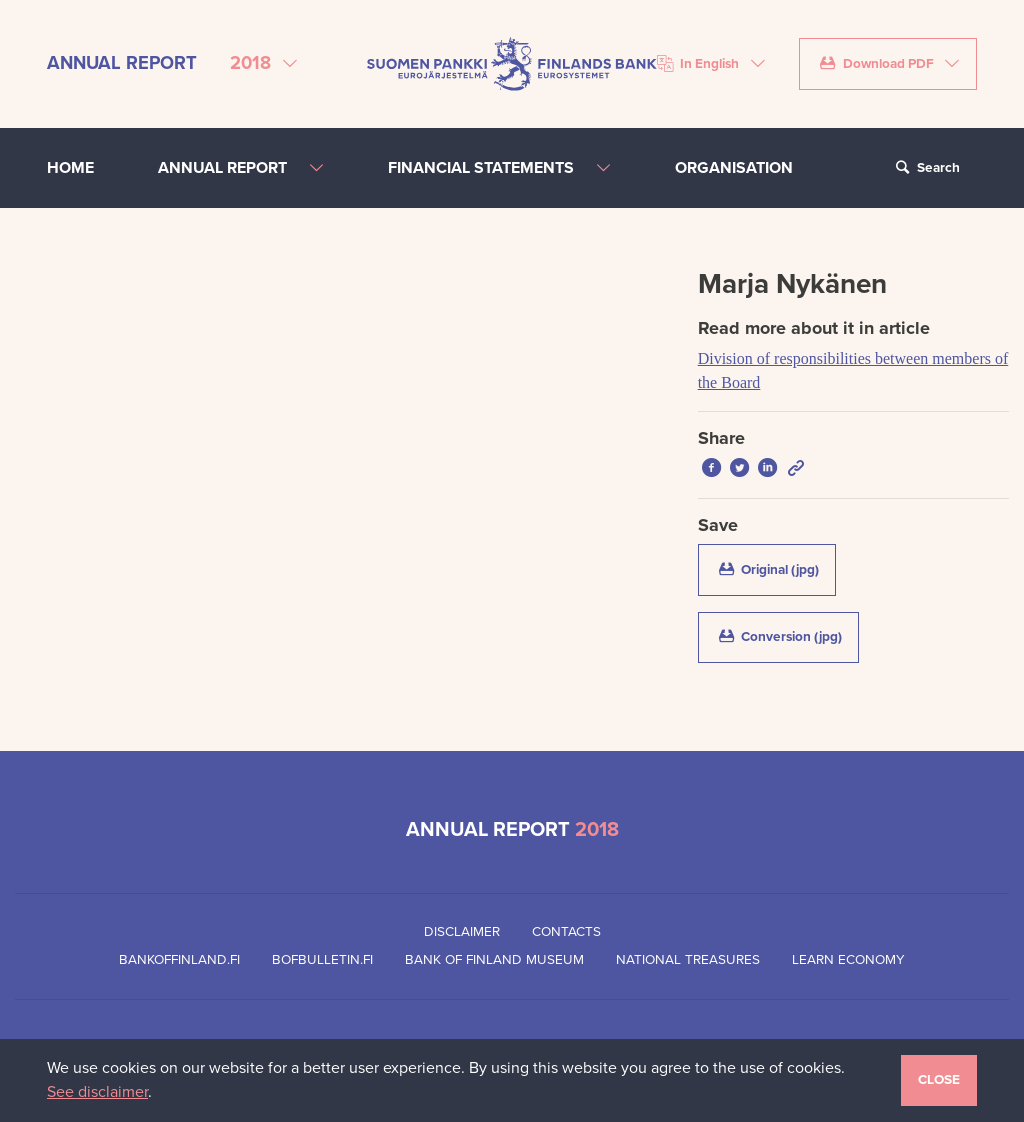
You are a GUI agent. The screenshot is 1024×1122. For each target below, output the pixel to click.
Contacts (566, 932)
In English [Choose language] (698, 64)
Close (939, 1080)
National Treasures (688, 960)
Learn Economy (848, 960)
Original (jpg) (776, 569)
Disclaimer (462, 932)
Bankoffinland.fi (179, 960)
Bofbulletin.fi (322, 960)
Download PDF (876, 64)
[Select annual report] (263, 64)
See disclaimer (97, 1092)
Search (925, 168)
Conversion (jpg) (787, 636)
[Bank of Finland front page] (512, 63)
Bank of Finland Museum (494, 960)
